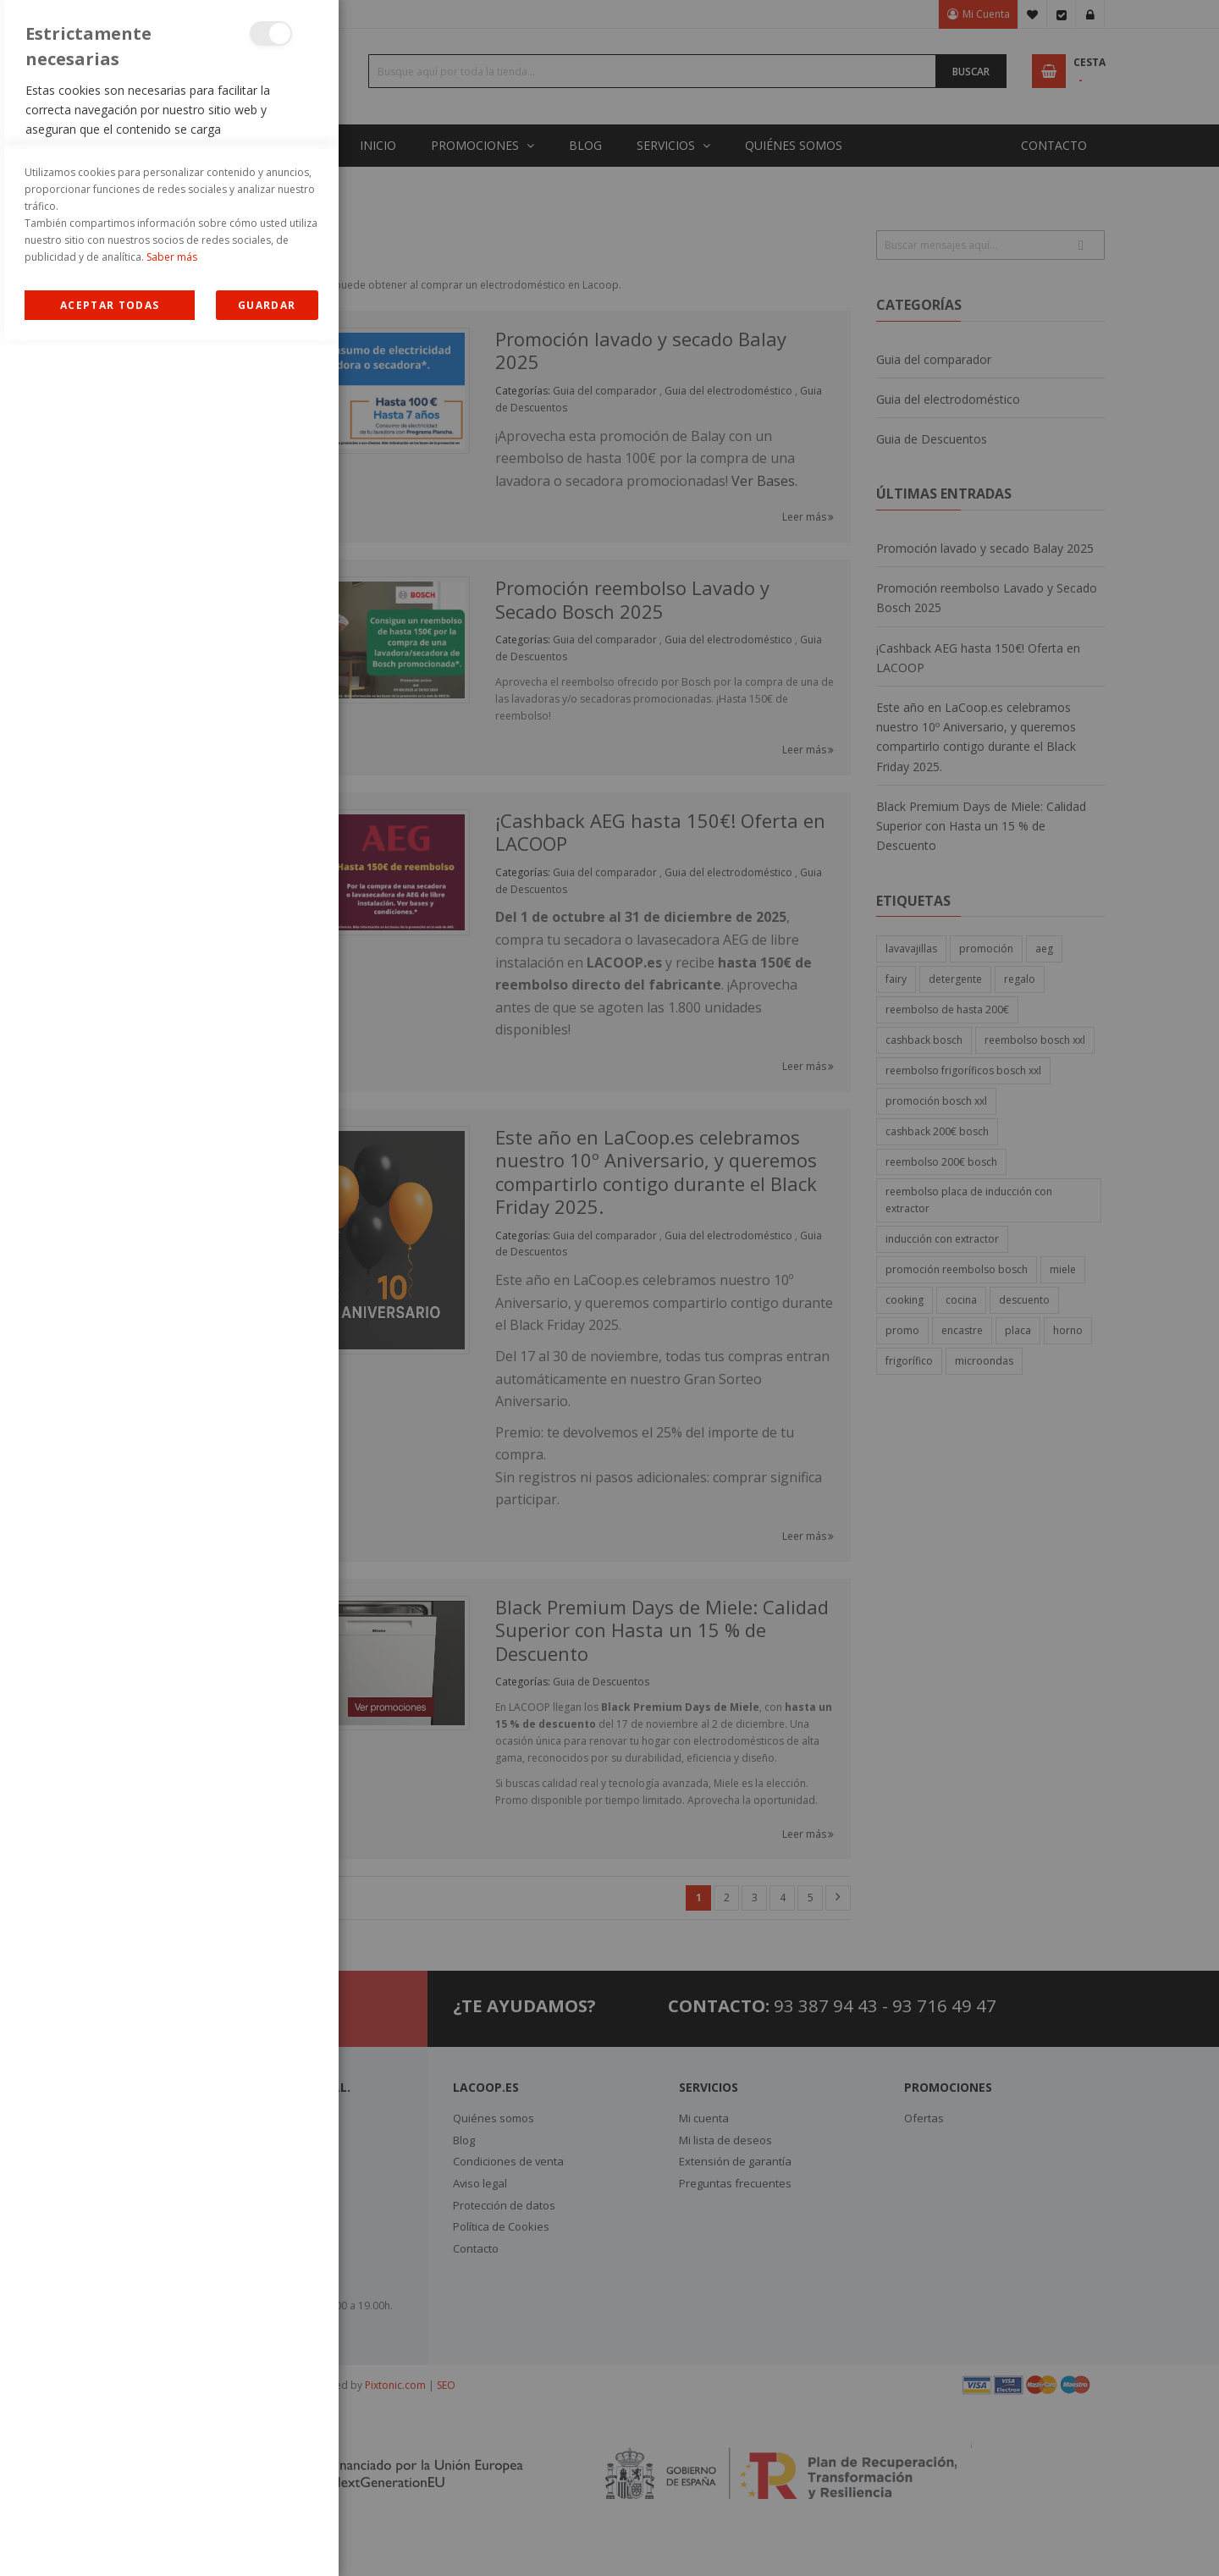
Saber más (171, 2492)
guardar (266, 2541)
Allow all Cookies (110, 2541)
